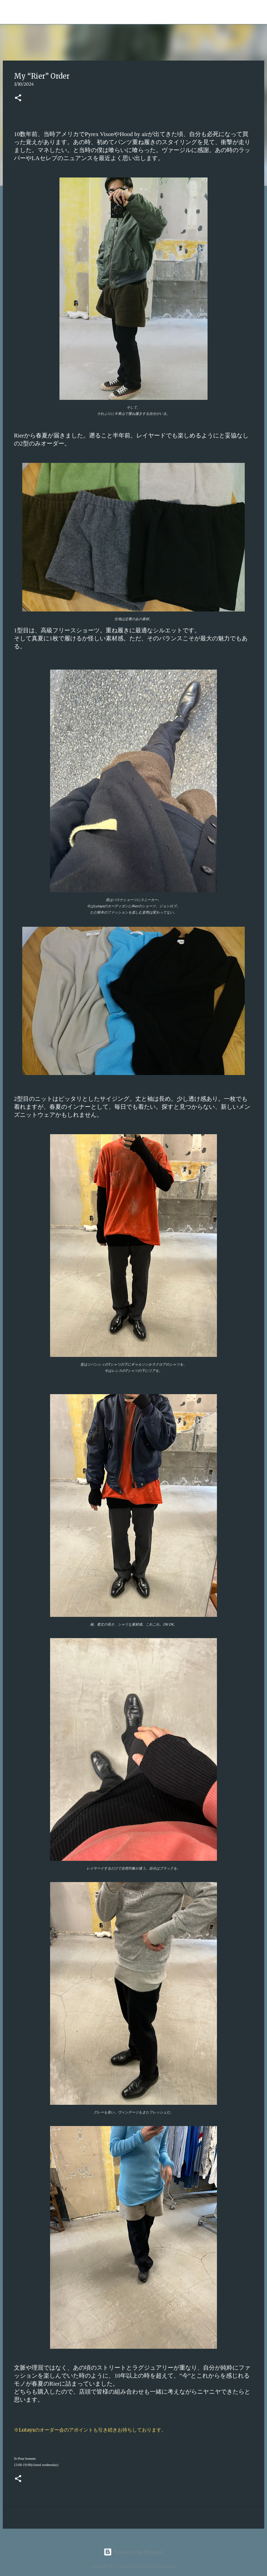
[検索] (97, 12)
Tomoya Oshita (53, 12)
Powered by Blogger (133, 2552)
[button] (18, 98)
